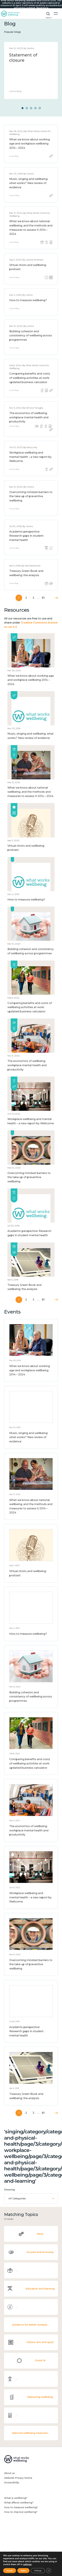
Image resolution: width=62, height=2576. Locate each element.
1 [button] (22, 108)
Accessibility (11, 2482)
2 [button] (27, 108)
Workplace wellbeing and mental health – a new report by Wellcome (30, 457)
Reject (23, 2570)
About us (9, 2473)
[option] (31, 70)
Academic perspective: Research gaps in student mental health (26, 536)
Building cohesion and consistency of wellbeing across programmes (30, 335)
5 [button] (40, 108)
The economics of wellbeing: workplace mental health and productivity (28, 417)
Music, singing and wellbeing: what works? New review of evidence (28, 183)
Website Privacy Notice (18, 2477)
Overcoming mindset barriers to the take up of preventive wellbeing (30, 496)
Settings (37, 2570)
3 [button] (31, 108)
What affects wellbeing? (18, 2502)
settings (27, 2564)
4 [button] (35, 108)
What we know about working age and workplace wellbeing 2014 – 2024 (29, 143)
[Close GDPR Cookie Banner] (48, 2570)
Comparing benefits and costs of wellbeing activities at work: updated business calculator (29, 378)
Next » (56, 598)
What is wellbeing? (15, 2498)
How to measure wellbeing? (28, 300)
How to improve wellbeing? (20, 2512)
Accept (9, 2570)
